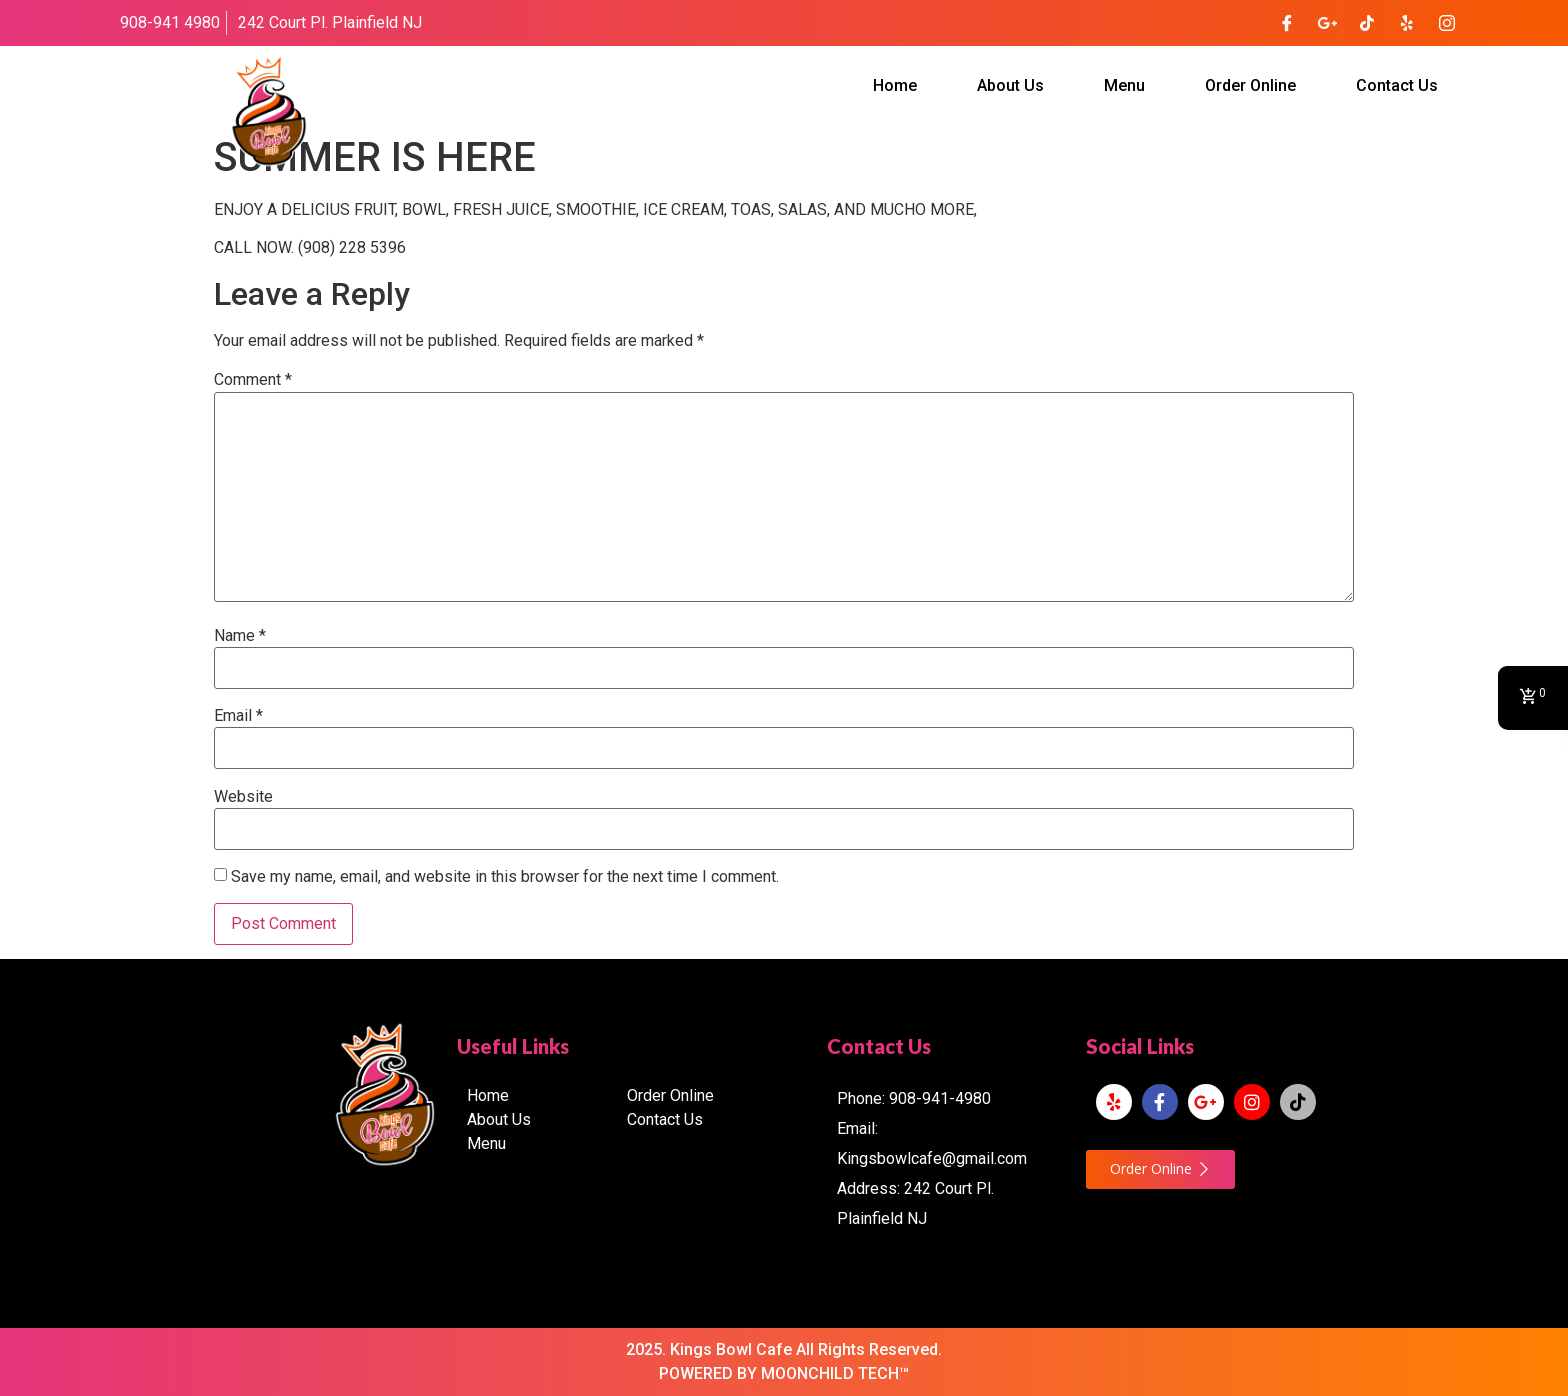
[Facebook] (1287, 23)
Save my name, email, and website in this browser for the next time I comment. (505, 877)
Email (238, 716)
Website (243, 797)
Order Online (1250, 85)
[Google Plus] (1327, 23)
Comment (253, 380)
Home (895, 85)
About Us (1010, 85)
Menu (1124, 85)
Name (240, 636)
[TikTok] (1367, 23)
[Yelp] (1407, 23)
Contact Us (1397, 85)
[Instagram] (1447, 23)
